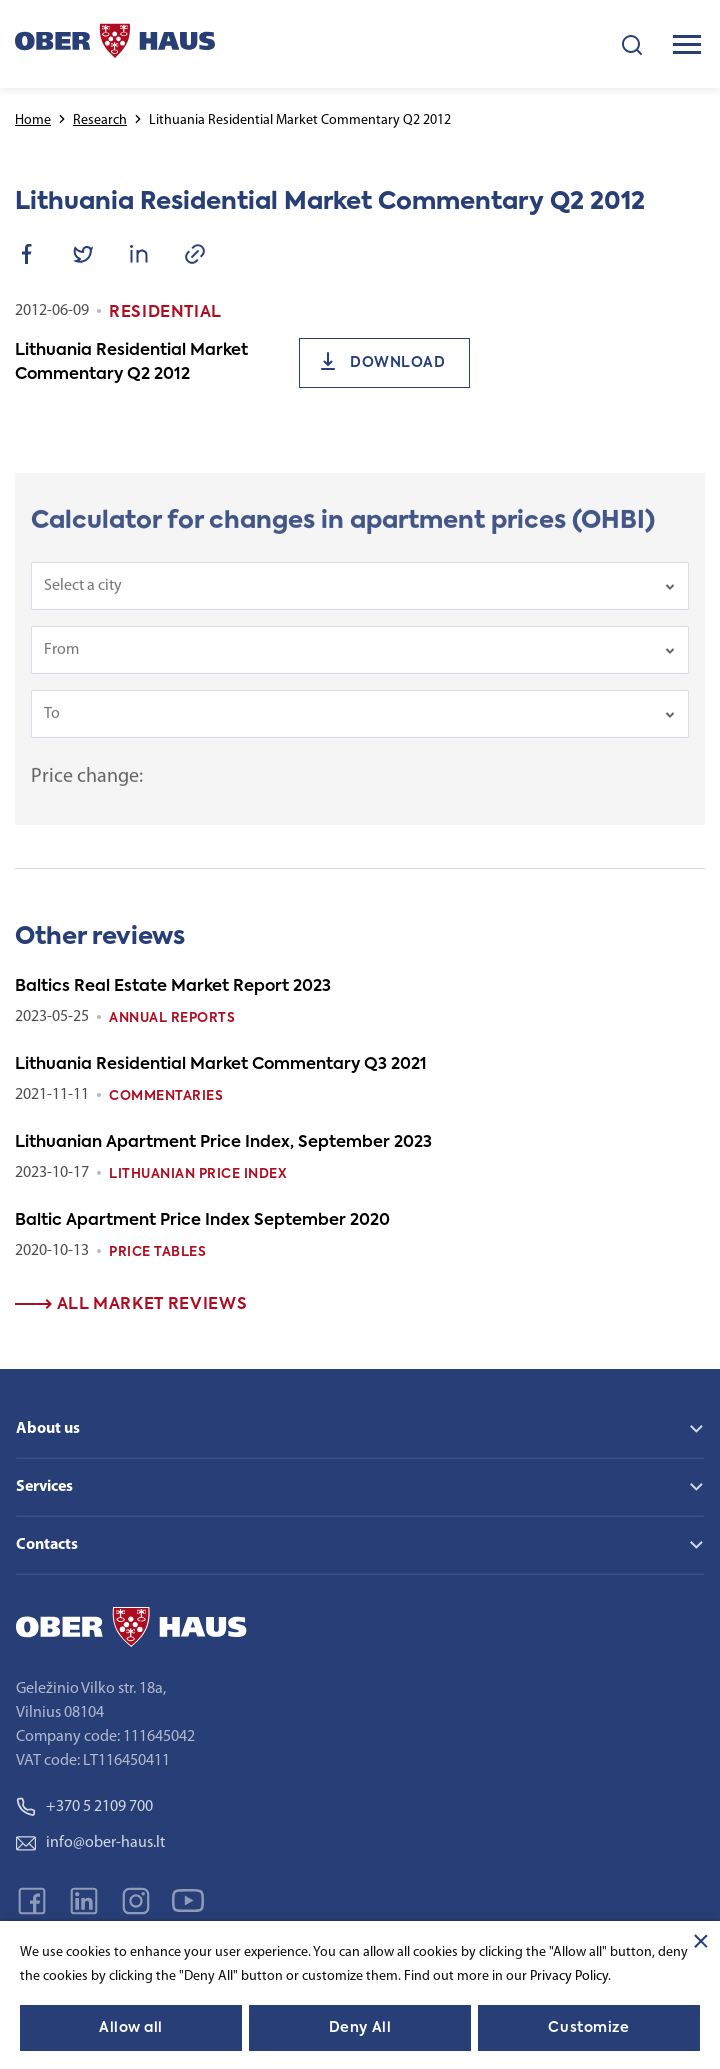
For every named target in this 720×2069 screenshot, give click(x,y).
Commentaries (166, 1096)
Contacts (47, 1545)
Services (44, 1487)
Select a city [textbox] (83, 596)
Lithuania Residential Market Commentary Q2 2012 (131, 363)
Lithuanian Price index (198, 1174)
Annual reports (172, 1018)
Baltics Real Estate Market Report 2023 (173, 987)
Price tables (157, 1252)
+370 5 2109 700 (84, 1807)
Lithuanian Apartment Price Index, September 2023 (223, 1143)
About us (48, 1429)
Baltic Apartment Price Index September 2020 (202, 1221)
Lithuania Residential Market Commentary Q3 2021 (221, 1065)
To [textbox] (52, 724)
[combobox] (360, 596)
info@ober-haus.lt (90, 1843)
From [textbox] (61, 660)
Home (33, 120)
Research (100, 120)
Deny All (360, 2028)
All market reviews (131, 1305)
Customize (588, 2028)
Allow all (131, 2028)
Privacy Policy (569, 1976)
